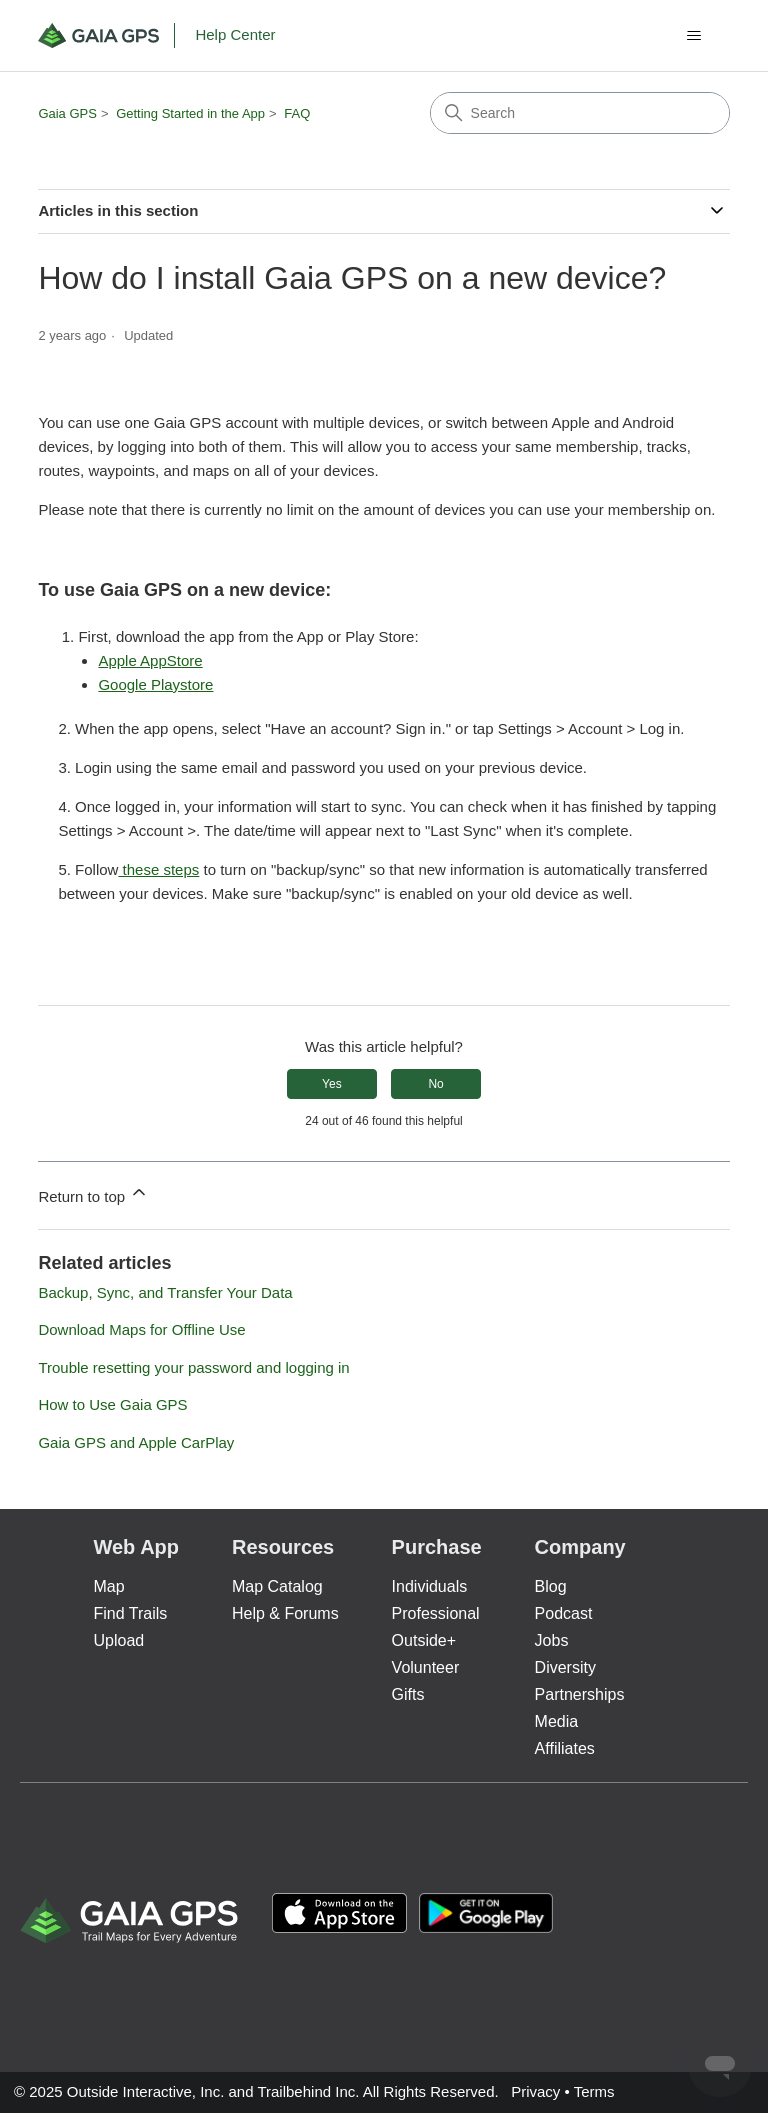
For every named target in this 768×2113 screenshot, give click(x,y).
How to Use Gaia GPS (112, 1404)
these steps (158, 869)
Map (108, 1586)
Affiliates (565, 1748)
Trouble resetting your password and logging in (193, 1367)
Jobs (552, 1640)
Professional (436, 1613)
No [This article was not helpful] (435, 1084)
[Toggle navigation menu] (694, 36)
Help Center (235, 34)
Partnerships (580, 1694)
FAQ (297, 113)
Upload (118, 1640)
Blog (551, 1586)
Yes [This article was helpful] (332, 1084)
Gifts (408, 1694)
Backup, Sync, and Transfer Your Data (165, 1292)
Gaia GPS (67, 113)
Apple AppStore (150, 660)
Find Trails (130, 1613)
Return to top (93, 1193)
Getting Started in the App (190, 113)
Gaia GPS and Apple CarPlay (136, 1442)
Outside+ (424, 1640)
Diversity (565, 1667)
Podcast (564, 1613)
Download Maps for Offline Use (141, 1329)
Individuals (430, 1586)
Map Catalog (277, 1586)
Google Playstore (155, 684)
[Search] (580, 113)
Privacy (535, 2091)
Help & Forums (285, 1613)
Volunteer (426, 1667)
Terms (594, 2091)
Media (557, 1721)
